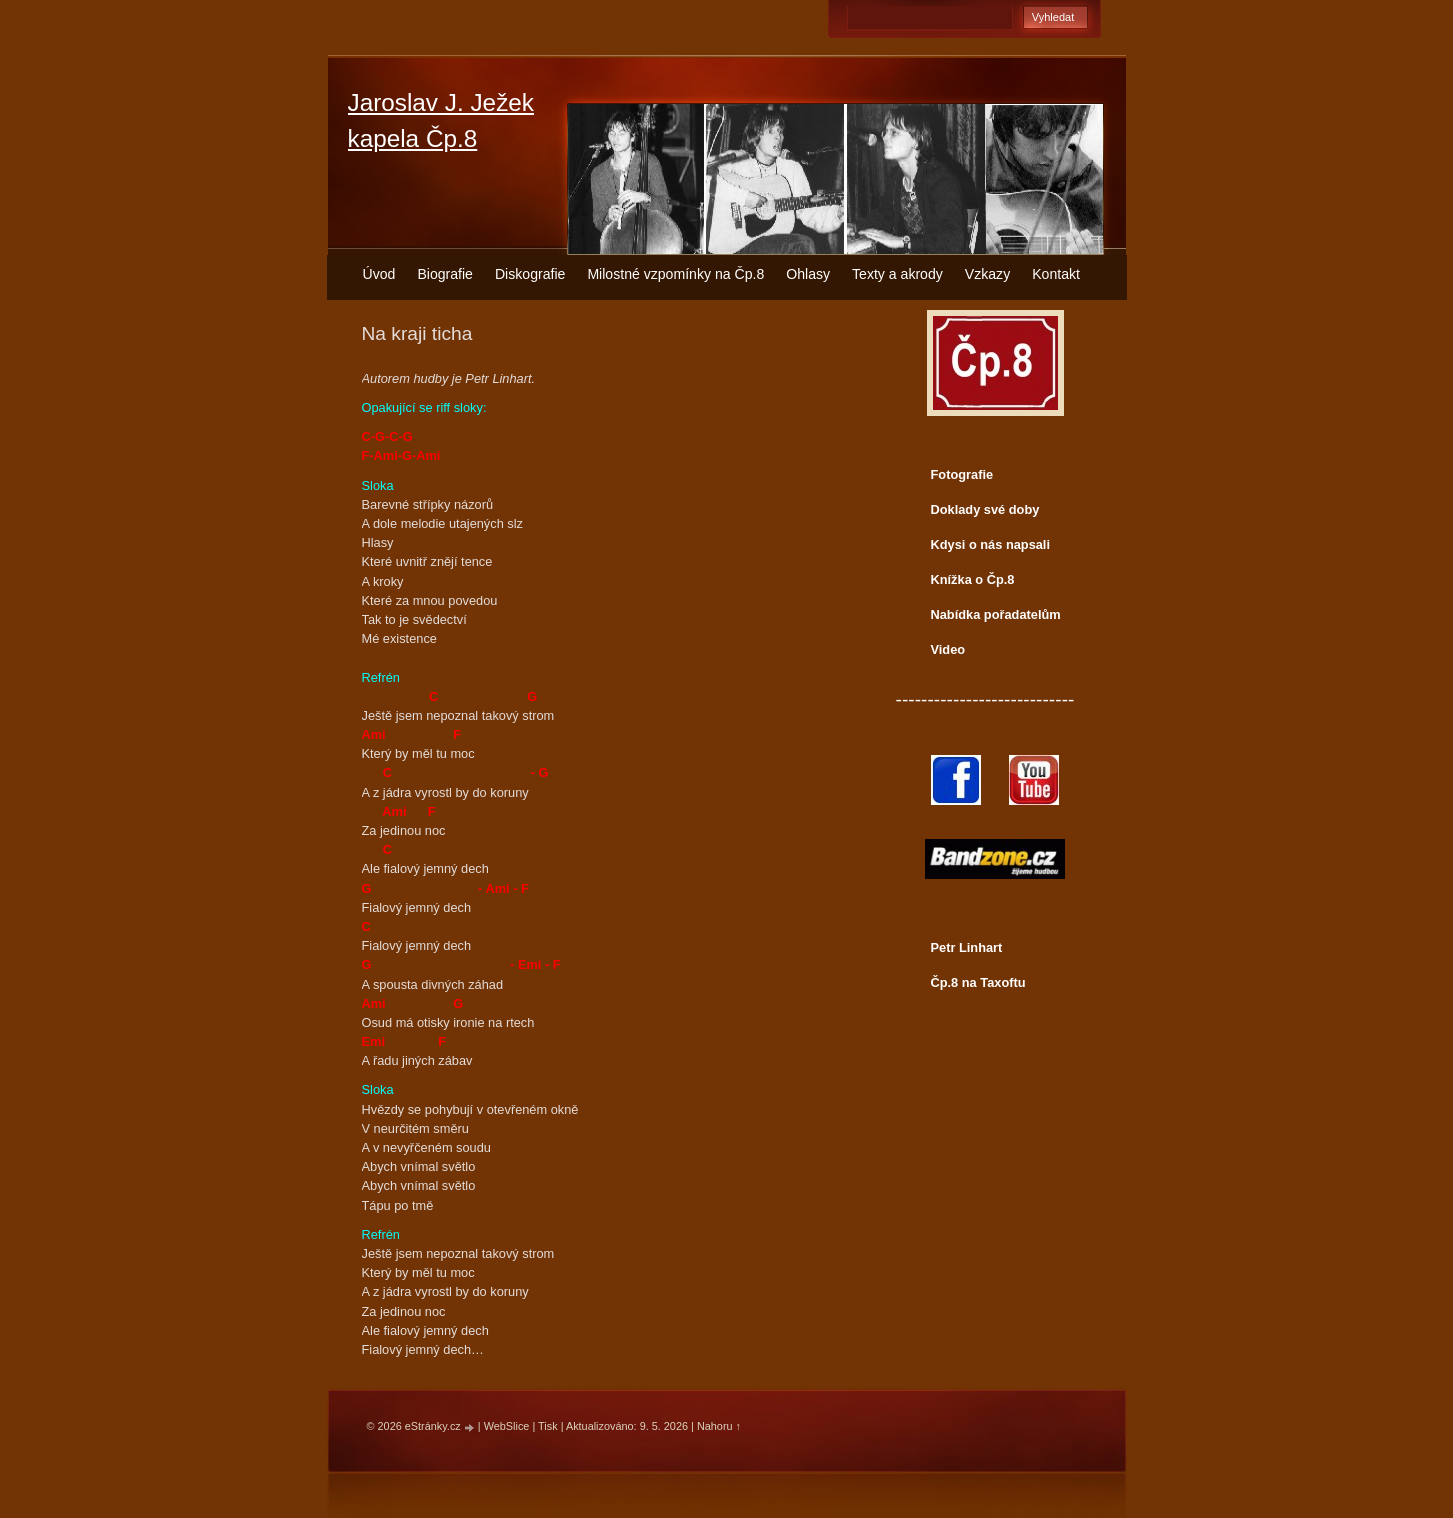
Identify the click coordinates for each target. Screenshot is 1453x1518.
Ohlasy (808, 274)
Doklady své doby (985, 509)
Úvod (379, 274)
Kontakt (1056, 274)
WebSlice (507, 1426)
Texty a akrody (897, 274)
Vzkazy (987, 274)
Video (948, 649)
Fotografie (962, 474)
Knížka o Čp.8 (973, 579)
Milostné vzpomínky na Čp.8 (675, 274)
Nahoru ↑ (719, 1426)
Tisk (548, 1426)
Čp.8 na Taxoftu (978, 982)
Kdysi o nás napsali (990, 544)
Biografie (445, 274)
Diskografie (530, 274)
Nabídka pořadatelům (996, 614)
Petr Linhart (967, 947)
